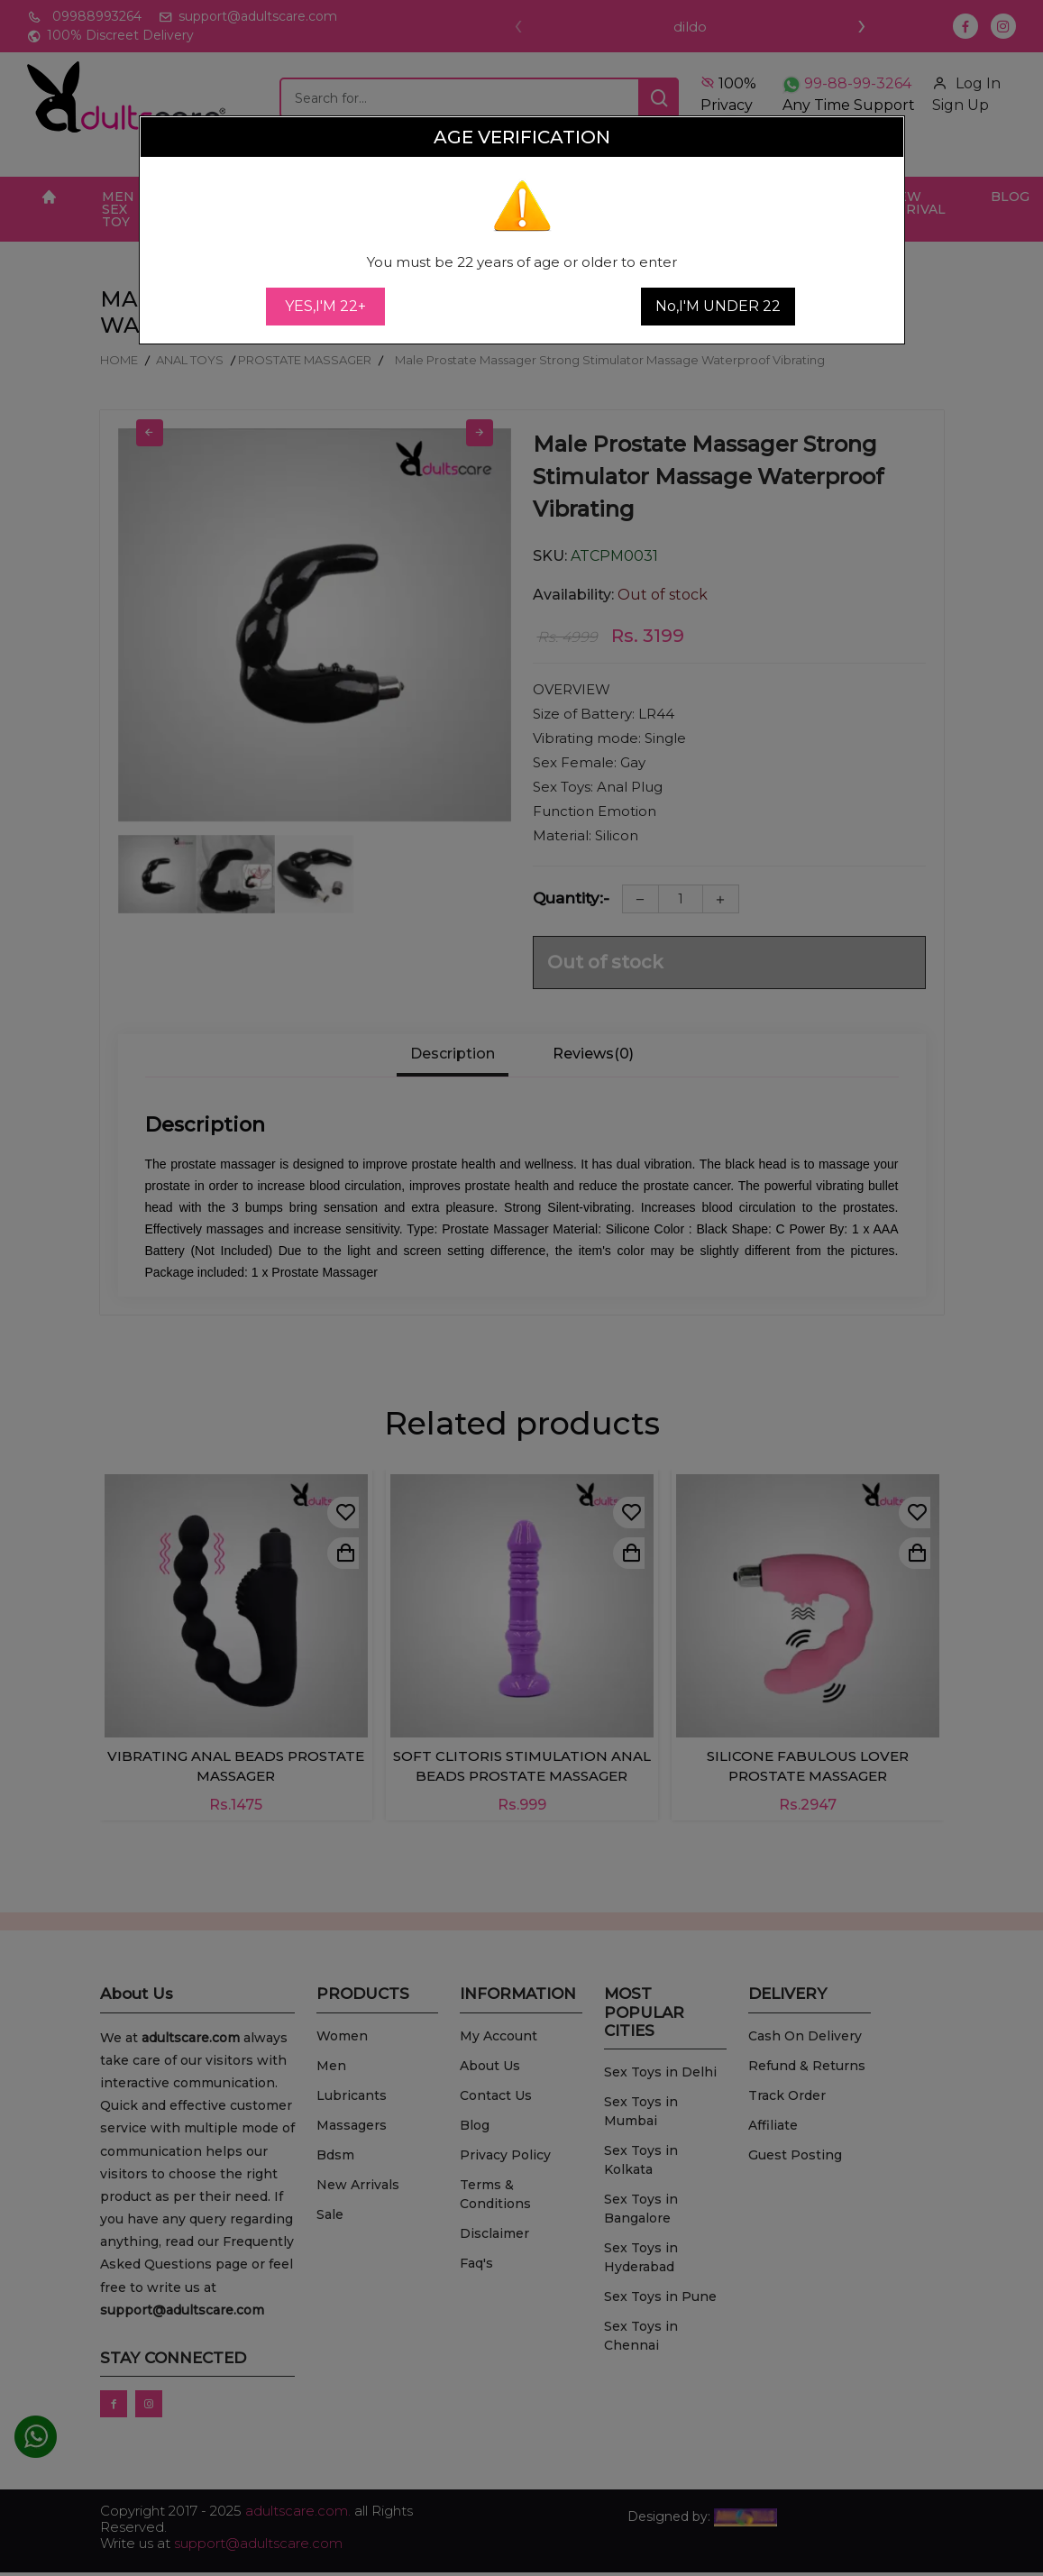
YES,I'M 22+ (325, 306)
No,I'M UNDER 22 (718, 306)
